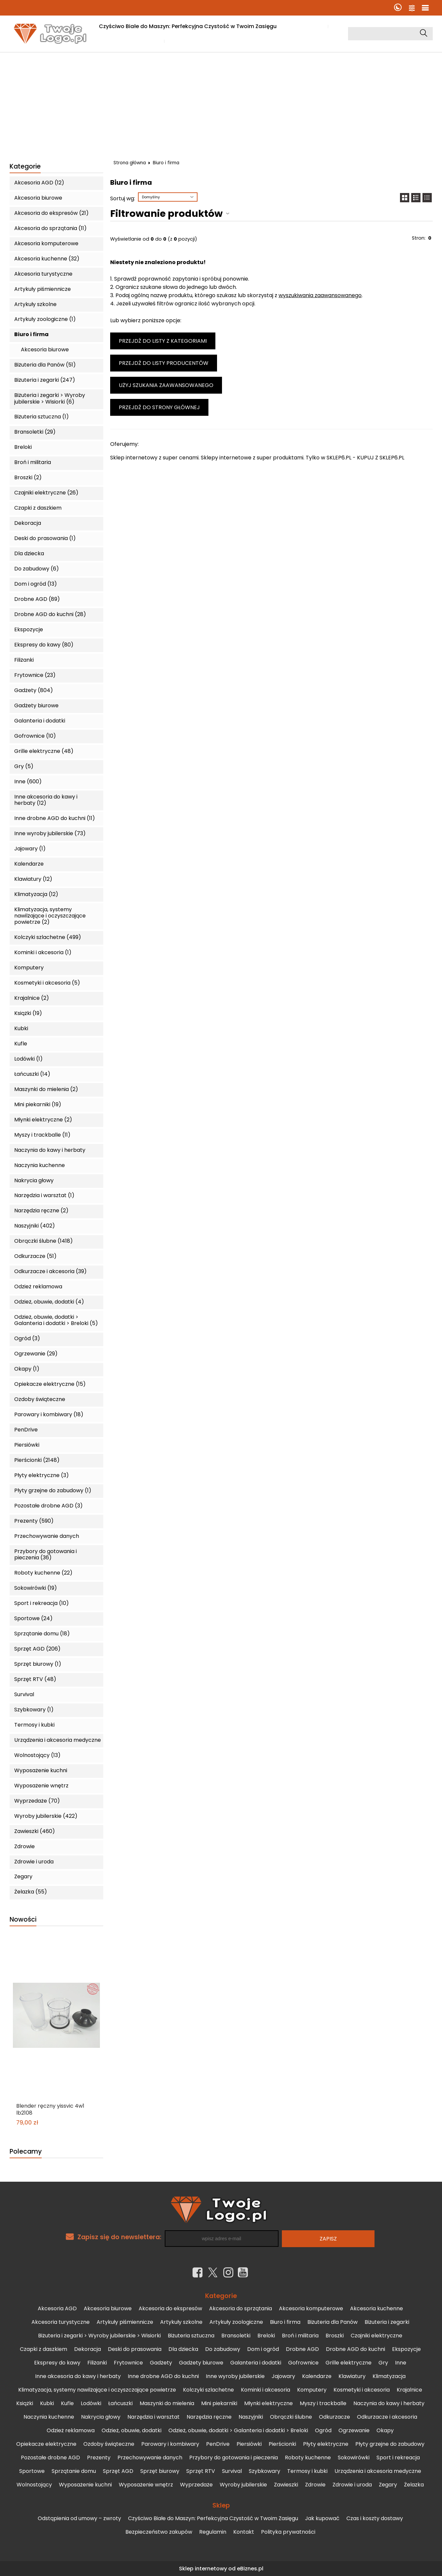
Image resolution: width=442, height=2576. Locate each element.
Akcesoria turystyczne (43, 274)
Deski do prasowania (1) (45, 538)
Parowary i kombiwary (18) (48, 1414)
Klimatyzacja (389, 2376)
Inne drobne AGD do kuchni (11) (54, 818)
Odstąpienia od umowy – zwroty (79, 2518)
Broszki (335, 2335)
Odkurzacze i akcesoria (387, 2417)
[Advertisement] (221, 102)
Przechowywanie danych (46, 1536)
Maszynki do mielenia (167, 2403)
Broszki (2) (28, 477)
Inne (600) (28, 781)
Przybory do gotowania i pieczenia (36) (45, 1554)
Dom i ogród (263, 2349)
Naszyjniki (251, 2417)
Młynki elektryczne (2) (43, 1119)
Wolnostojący (34, 2484)
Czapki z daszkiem (38, 508)
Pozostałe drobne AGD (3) (48, 1506)
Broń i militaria (32, 462)
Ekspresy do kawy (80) (43, 645)
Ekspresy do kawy (57, 2362)
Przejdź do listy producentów (163, 363)
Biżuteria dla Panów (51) (45, 365)
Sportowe (32, 2471)
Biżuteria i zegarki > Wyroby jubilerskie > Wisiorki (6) (49, 398)
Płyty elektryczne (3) (41, 1475)
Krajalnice (409, 2390)
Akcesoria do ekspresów (170, 2308)
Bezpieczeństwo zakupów (158, 2532)
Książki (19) (28, 1013)
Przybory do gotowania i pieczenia (233, 2457)
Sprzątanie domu (74, 2471)
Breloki (23, 447)
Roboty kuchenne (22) (43, 1573)
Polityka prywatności (288, 2532)
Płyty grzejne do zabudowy (389, 2444)
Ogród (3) (27, 1338)
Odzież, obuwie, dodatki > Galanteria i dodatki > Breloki (238, 2430)
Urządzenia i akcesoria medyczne (57, 1740)
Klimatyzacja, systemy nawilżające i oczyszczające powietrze (97, 2390)
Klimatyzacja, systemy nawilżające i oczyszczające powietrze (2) (50, 915)
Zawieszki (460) (34, 1831)
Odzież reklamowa (38, 1286)
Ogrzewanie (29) (36, 1353)
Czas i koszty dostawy (129, 41)
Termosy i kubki (34, 1725)
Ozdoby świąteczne (39, 1399)
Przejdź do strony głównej (159, 407)
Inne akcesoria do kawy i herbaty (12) (45, 800)
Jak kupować (305, 26)
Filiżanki (24, 660)
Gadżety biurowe (36, 705)
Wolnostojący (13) (37, 1755)
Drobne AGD (302, 2349)
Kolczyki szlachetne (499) (47, 937)
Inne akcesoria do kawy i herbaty (78, 2376)
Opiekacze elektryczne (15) (50, 1384)
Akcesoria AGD (57, 2308)
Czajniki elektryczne (376, 2335)
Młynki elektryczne (268, 2403)
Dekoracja (27, 523)
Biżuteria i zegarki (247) (44, 380)
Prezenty (99, 2457)
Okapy (385, 2430)
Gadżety (161, 2362)
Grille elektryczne (349, 2362)
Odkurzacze (334, 2417)
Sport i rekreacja (398, 2457)
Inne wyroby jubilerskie (235, 2376)
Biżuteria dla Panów (332, 2322)
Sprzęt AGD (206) (37, 1649)
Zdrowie (24, 1846)
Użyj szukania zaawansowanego (166, 385)
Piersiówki (26, 1445)
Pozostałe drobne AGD (50, 2457)
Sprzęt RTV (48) (35, 1679)
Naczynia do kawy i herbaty (49, 1150)
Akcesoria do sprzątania (240, 2308)
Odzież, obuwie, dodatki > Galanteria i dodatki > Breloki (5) (56, 1320)
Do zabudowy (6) (36, 569)
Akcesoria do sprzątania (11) (50, 228)
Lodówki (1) (28, 1059)
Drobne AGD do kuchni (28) (50, 614)
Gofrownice (303, 2362)
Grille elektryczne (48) (43, 751)
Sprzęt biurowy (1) (37, 1664)
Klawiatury (352, 2376)
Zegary (23, 1876)
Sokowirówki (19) (35, 1588)
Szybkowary (264, 2471)
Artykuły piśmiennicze (42, 289)
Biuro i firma (31, 334)
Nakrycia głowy (34, 1180)
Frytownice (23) (35, 675)
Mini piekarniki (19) (37, 1104)
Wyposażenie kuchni (40, 1770)
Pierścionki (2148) (37, 1460)
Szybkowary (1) (34, 1709)
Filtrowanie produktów (166, 213)
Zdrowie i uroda (34, 1861)
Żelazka (414, 2484)
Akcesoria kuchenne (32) (46, 258)
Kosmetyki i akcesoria (361, 2390)
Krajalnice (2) (31, 998)
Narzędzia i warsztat (153, 2417)
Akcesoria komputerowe (46, 243)
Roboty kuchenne (308, 2457)
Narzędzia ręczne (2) (41, 1210)
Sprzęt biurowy (159, 2471)
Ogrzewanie (354, 2430)
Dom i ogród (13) (35, 584)
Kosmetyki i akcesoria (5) (47, 983)
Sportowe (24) (33, 1618)
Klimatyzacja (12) (36, 894)
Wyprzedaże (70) (37, 1801)
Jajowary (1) (30, 848)
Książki (24, 2403)
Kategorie (25, 167)
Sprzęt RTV (200, 2471)
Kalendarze (29, 864)
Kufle (20, 1043)
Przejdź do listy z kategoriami (163, 341)
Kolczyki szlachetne (208, 2390)
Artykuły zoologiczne (236, 2322)
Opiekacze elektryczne (46, 2444)
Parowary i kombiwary (170, 2444)
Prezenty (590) (34, 1521)
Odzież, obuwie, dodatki (131, 2430)
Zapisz (328, 2239)
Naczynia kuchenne (39, 1165)
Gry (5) (23, 766)
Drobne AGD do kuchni (355, 2349)
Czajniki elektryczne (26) (46, 492)
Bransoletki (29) (35, 432)
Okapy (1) (26, 1369)
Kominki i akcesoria (265, 2390)
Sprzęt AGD (118, 2471)
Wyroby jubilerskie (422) (45, 1816)
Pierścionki (282, 2444)
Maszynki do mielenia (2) (46, 1089)
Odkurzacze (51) (35, 1256)
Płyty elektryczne (325, 2444)
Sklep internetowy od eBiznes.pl (221, 2568)
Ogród (323, 2430)
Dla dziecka (29, 553)
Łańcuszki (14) (32, 1074)
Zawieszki (286, 2484)
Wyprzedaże (196, 2484)
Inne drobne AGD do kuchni (163, 2376)
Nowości (23, 1920)
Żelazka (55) (30, 1892)
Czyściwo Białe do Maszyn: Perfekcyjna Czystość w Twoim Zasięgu (188, 26)
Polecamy (26, 2152)
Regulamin (212, 2532)
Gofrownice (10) (35, 736)
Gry (383, 2362)
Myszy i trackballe (323, 2403)
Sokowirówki (354, 2457)
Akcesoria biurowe (38, 198)
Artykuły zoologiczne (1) (45, 319)
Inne (400, 2362)
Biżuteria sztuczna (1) (41, 416)
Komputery (29, 967)
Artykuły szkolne (35, 304)
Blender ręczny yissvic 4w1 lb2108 (50, 2110)
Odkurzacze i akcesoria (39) (50, 1271)
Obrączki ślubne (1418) (43, 1241)
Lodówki (91, 2403)
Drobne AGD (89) (37, 599)
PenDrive (26, 1429)
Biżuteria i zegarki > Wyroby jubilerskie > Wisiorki (99, 2335)
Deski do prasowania (134, 2349)
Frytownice (128, 2362)
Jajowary (283, 2376)
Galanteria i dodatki (39, 721)
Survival (24, 1694)
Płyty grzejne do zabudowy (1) (52, 1490)
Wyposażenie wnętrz (41, 1785)
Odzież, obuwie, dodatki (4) (49, 1302)
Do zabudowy (222, 2349)
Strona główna (129, 163)
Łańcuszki (120, 2403)
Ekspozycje (28, 629)
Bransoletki (235, 2335)
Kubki (21, 1028)
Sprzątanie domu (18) (42, 1633)
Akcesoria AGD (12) (39, 182)
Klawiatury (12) (33, 879)
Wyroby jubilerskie (243, 2484)
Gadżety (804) (33, 690)
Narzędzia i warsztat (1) (44, 1195)
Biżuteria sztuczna (191, 2335)
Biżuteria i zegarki (387, 2322)
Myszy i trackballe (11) (42, 1135)
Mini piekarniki (219, 2403)
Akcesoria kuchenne (376, 2308)
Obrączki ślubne (291, 2417)
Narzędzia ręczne (209, 2417)
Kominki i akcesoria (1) (42, 952)
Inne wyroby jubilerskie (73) (50, 833)
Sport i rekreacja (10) (41, 1603)
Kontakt (243, 2532)
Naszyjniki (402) (34, 1226)
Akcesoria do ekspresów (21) (51, 213)
